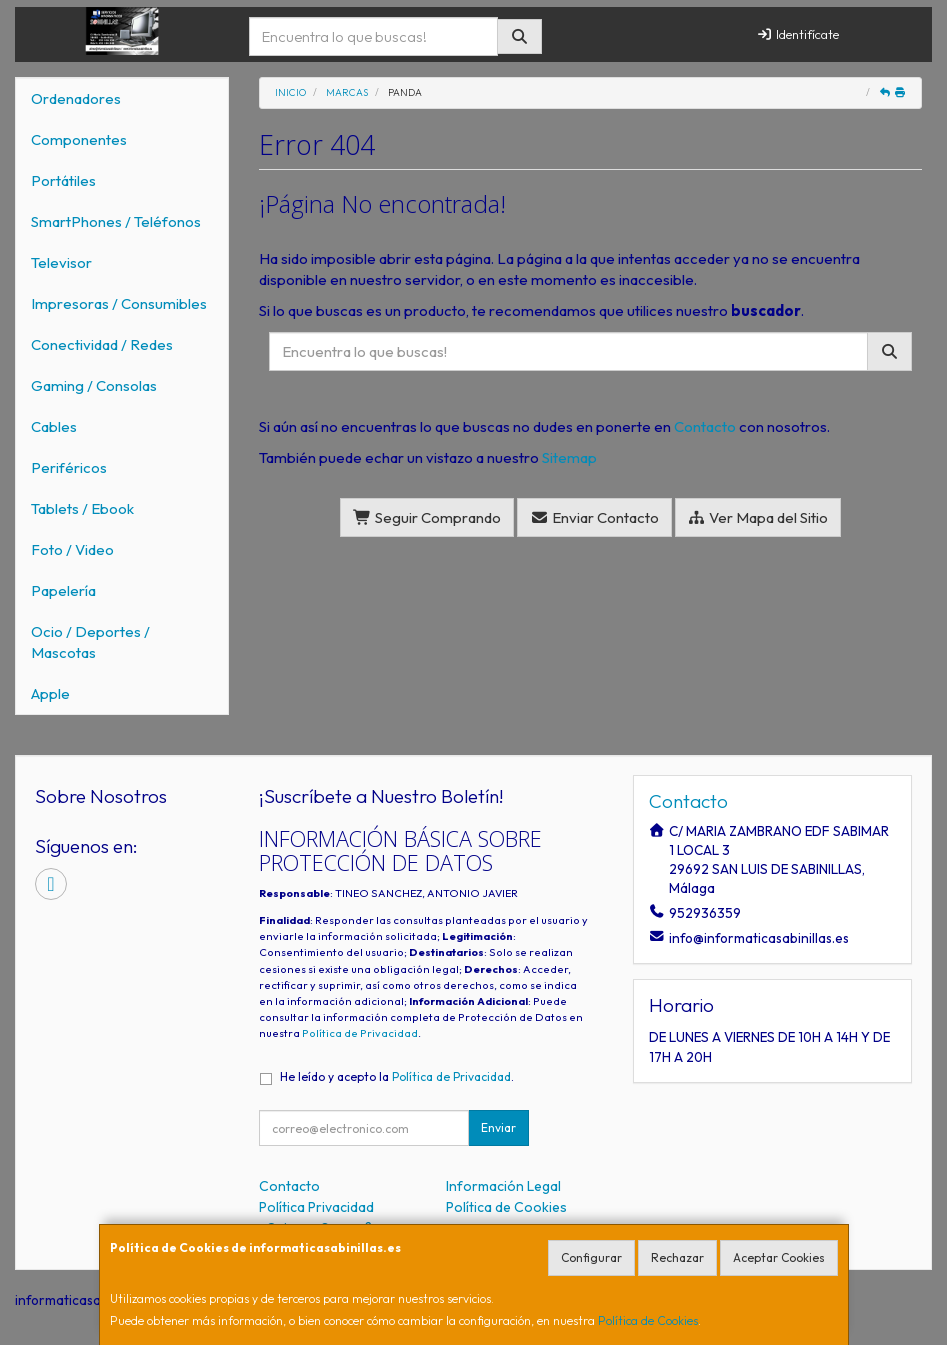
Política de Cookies (648, 1320)
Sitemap (569, 457)
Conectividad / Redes (102, 344)
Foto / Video (72, 549)
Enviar (498, 1127)
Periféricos (69, 467)
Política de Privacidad (360, 1033)
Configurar (591, 1257)
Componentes (79, 139)
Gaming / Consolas (94, 385)
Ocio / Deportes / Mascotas (90, 642)
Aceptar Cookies (779, 1257)
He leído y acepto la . (397, 1076)
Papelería (63, 590)
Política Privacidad (316, 1207)
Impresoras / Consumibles (119, 303)
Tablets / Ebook (82, 508)
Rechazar (677, 1257)
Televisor (61, 262)
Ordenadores (76, 98)
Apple (50, 693)
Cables (54, 426)
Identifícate (798, 34)
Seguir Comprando (427, 517)
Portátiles (63, 180)
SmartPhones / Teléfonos (116, 221)
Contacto (705, 426)
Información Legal (503, 1186)
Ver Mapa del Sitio (758, 517)
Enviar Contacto (594, 517)
